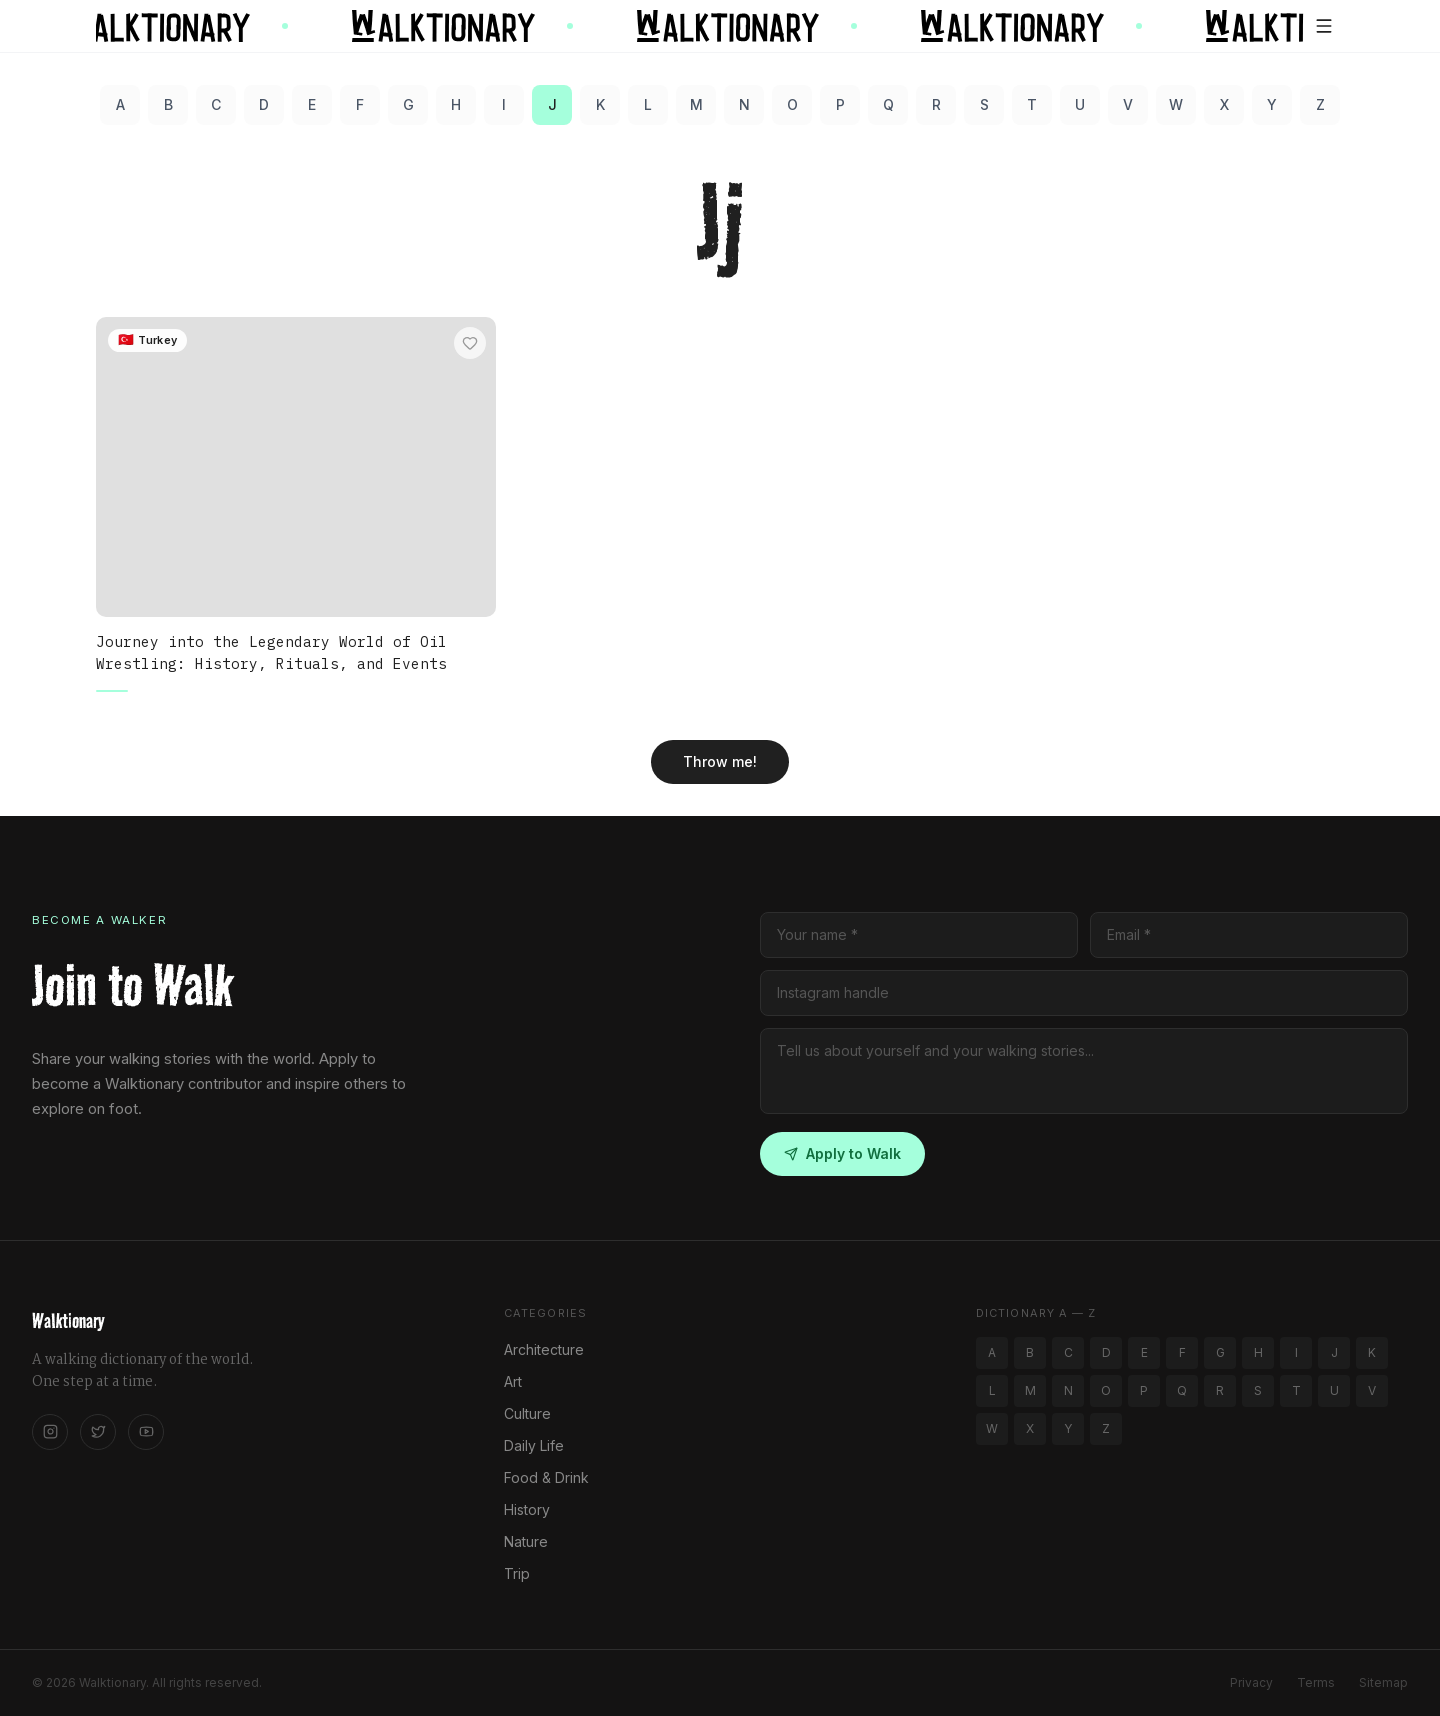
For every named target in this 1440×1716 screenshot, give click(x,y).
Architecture (544, 1349)
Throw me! (720, 761)
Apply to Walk (842, 1153)
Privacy (1251, 1682)
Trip (517, 1573)
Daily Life (534, 1445)
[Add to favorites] (470, 343)
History (527, 1509)
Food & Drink (546, 1477)
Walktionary (68, 1321)
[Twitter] (98, 1432)
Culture (527, 1413)
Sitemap (1383, 1682)
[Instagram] (50, 1432)
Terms (1316, 1682)
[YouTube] (146, 1432)
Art (513, 1381)
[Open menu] (1324, 26)
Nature (526, 1541)
